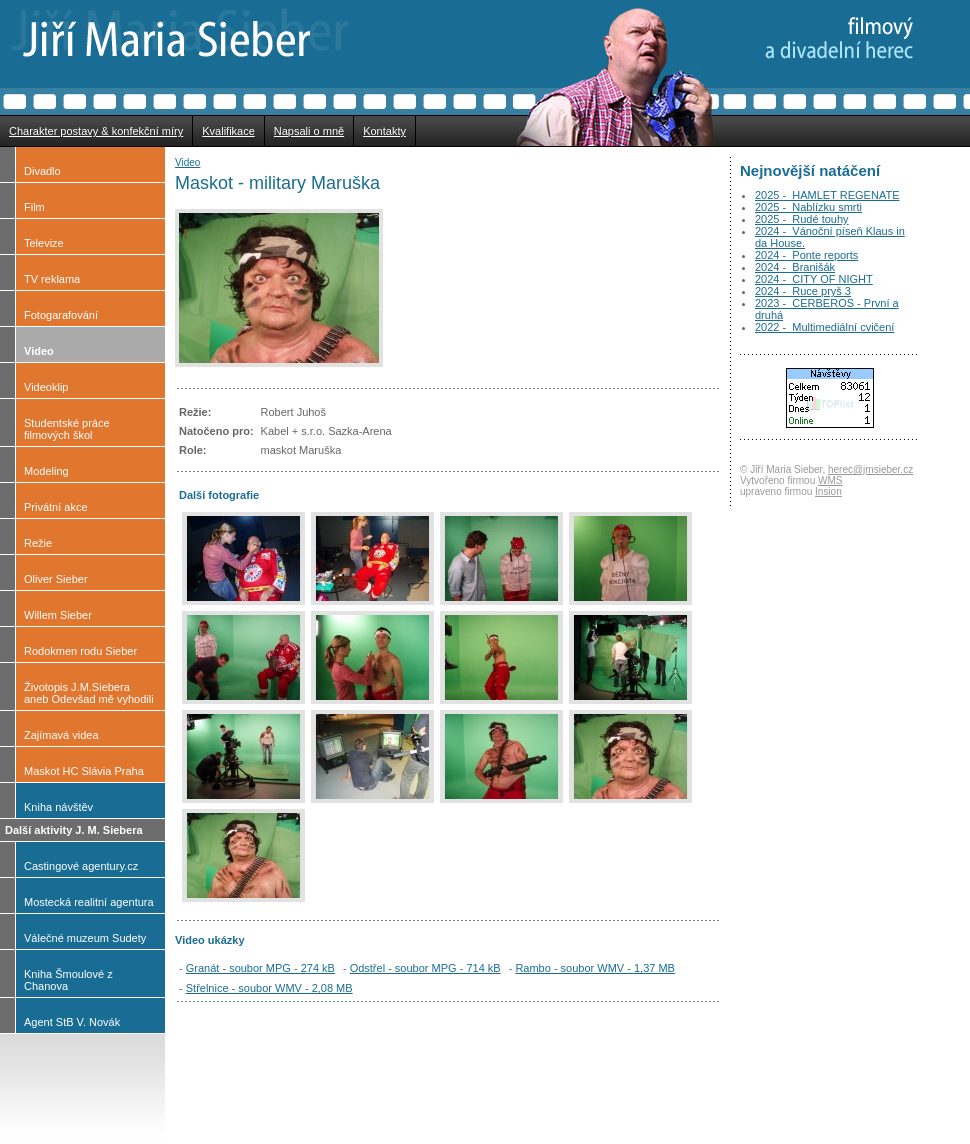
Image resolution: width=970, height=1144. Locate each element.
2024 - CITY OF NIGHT (814, 279)
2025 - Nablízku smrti (808, 207)
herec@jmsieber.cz (870, 469)
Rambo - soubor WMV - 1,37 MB (595, 968)
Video (187, 162)
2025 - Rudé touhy (802, 219)
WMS (830, 480)
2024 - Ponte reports (806, 255)
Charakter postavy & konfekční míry (96, 131)
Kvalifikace (228, 131)
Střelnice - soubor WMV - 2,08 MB (269, 988)
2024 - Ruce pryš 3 (803, 291)
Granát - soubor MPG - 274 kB (260, 968)
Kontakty (384, 131)
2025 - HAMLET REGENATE (827, 195)
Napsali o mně (309, 131)
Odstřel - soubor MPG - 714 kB (425, 968)
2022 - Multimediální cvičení (824, 327)
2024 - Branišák (795, 267)
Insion (828, 491)
